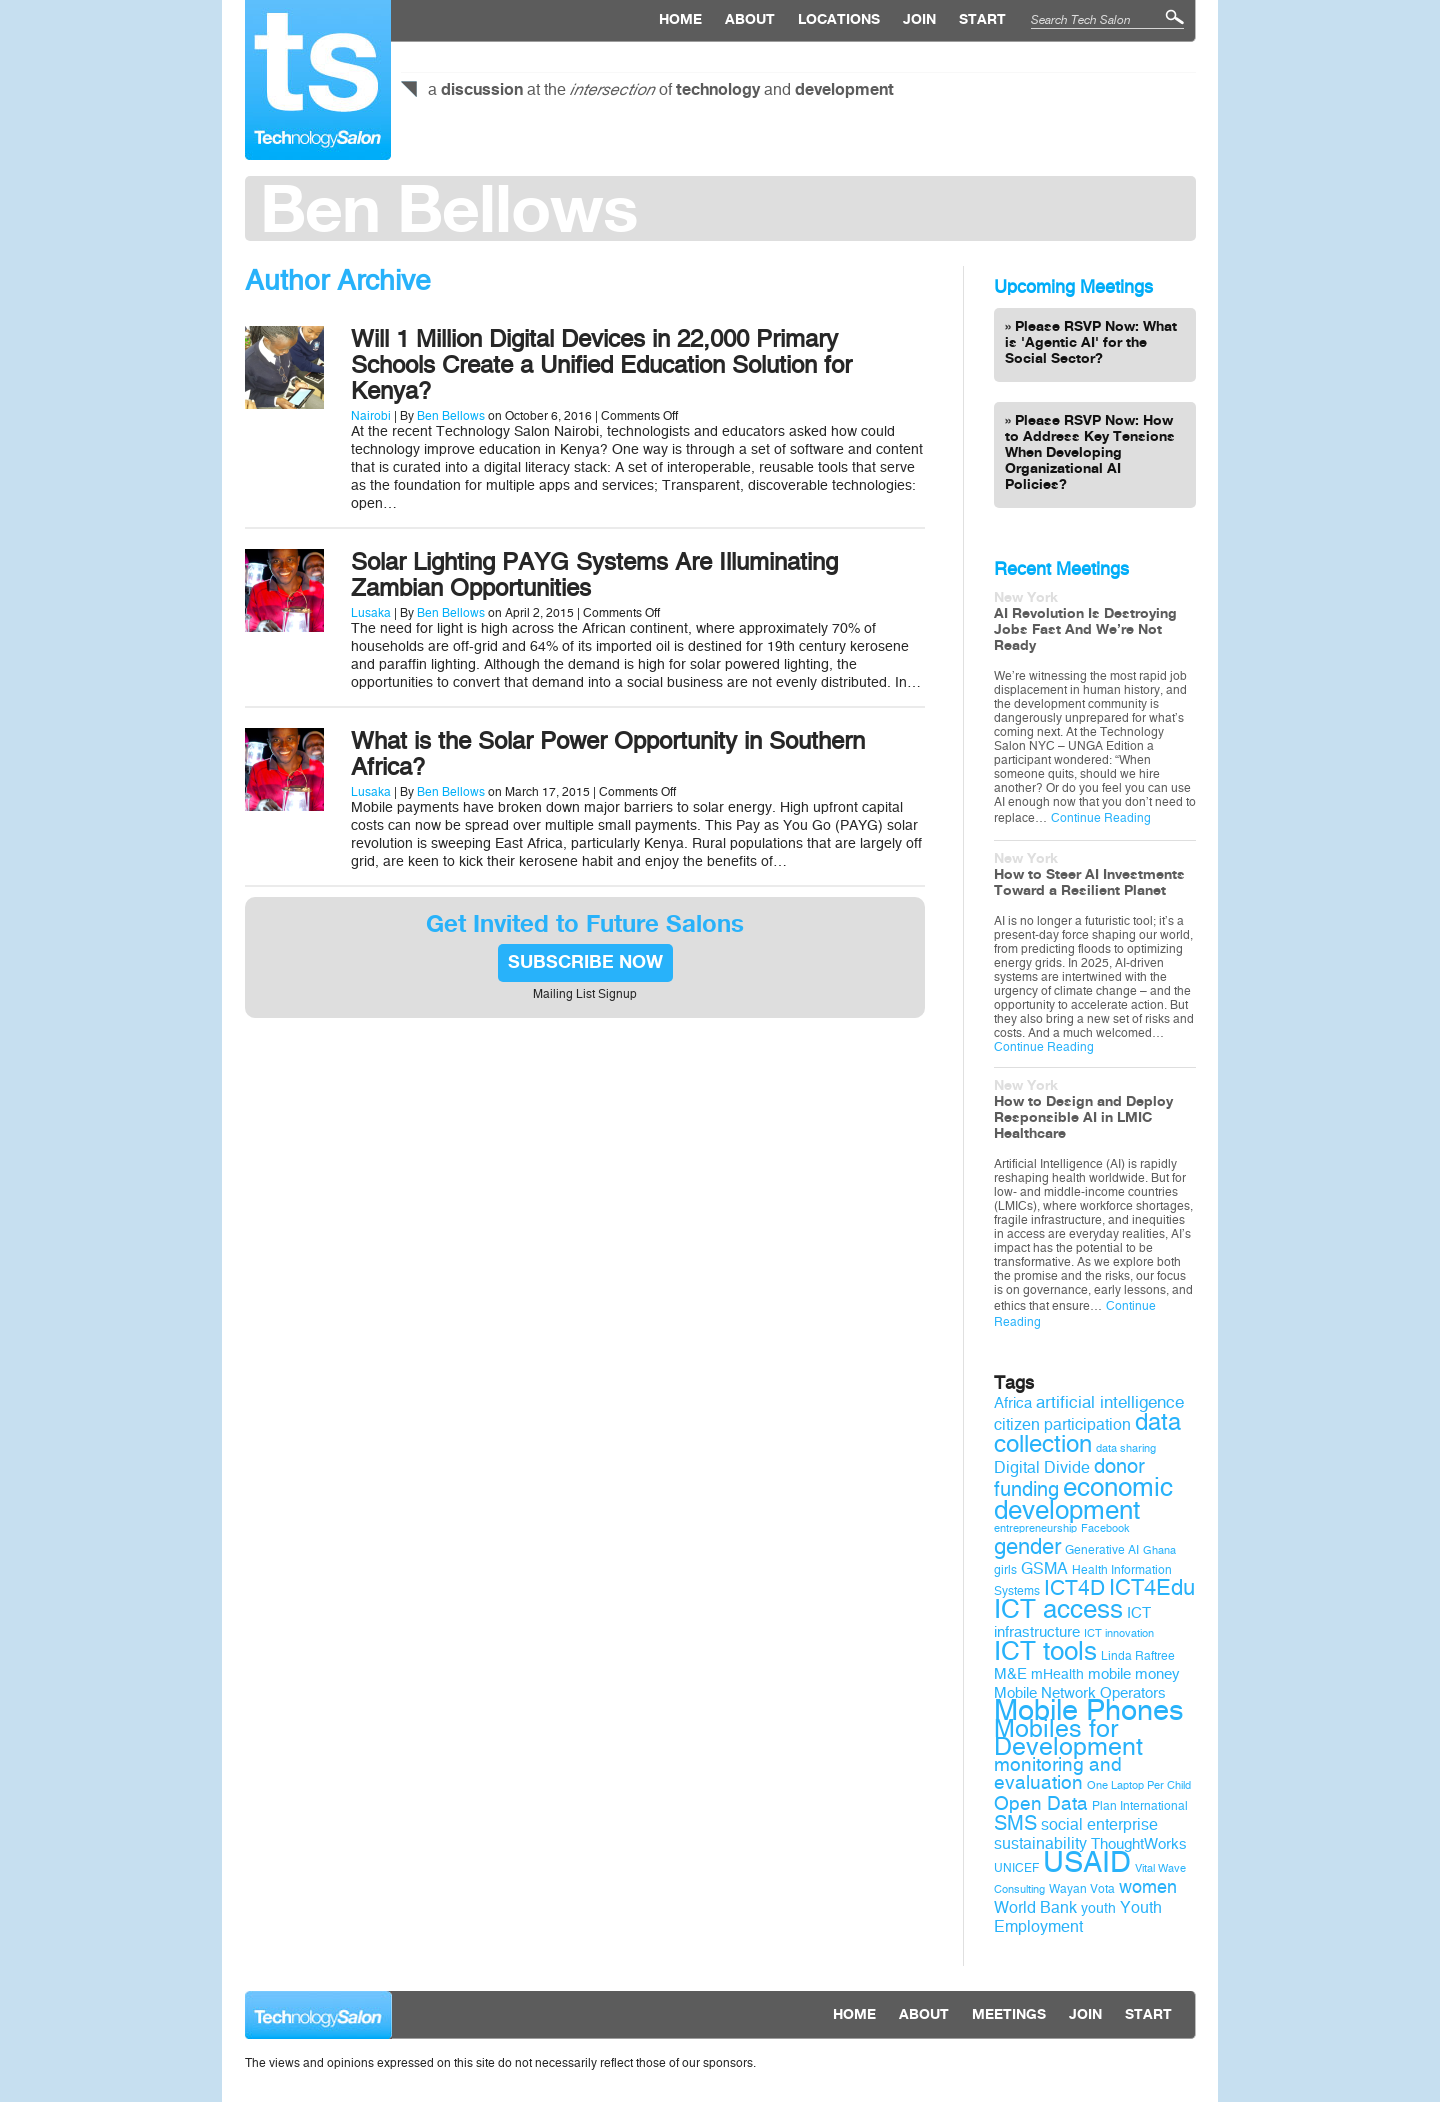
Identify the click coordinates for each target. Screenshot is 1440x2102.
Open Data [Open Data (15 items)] (1041, 1804)
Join (919, 20)
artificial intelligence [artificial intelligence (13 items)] (1110, 1402)
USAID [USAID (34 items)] (1087, 1862)
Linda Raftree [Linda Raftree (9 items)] (1138, 1656)
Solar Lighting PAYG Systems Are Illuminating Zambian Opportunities (594, 575)
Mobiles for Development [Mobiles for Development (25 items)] (1068, 1738)
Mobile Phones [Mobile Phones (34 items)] (1089, 1710)
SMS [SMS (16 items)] (1015, 1823)
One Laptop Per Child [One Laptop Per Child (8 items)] (1139, 1785)
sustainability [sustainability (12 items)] (1040, 1843)
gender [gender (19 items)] (1027, 1547)
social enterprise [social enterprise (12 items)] (1099, 1824)
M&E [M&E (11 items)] (1010, 1674)
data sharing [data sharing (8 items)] (1126, 1448)
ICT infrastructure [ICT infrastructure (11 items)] (1072, 1622)
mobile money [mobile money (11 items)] (1134, 1674)
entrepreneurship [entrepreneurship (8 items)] (1035, 1528)
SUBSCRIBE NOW (585, 963)
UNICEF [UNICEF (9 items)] (1016, 1868)
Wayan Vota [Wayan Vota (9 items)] (1082, 1889)
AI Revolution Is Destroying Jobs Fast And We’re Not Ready (1085, 630)
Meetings (1009, 2015)
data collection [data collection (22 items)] (1087, 1433)
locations (839, 20)
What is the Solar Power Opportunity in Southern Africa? (608, 754)
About (750, 20)
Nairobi (371, 416)
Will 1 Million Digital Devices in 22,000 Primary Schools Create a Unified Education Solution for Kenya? (601, 365)
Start (982, 20)
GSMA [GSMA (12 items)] (1044, 1568)
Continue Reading (1101, 818)
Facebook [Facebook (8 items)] (1105, 1528)
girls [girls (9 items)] (1005, 1570)
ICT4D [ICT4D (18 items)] (1074, 1588)
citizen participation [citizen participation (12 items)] (1062, 1424)
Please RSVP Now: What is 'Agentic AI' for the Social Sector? (1091, 343)
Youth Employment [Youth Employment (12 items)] (1078, 1917)
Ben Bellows (451, 416)
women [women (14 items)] (1148, 1887)
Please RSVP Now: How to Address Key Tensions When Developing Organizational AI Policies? (1090, 453)
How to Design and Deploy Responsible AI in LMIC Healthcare (1083, 1118)
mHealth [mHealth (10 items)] (1057, 1674)
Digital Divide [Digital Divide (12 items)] (1042, 1467)
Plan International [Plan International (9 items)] (1140, 1806)
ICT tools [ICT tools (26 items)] (1045, 1651)
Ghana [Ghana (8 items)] (1159, 1550)
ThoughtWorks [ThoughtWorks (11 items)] (1139, 1844)
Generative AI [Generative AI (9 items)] (1102, 1550)
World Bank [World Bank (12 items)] (1035, 1907)
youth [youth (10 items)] (1098, 1908)
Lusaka (371, 613)
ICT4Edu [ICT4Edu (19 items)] (1152, 1588)
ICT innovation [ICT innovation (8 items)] (1119, 1633)
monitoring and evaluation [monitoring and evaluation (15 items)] (1058, 1774)
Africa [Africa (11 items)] (1013, 1403)
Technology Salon (318, 80)
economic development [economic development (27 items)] (1083, 1498)
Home (680, 20)
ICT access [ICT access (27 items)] (1058, 1609)
